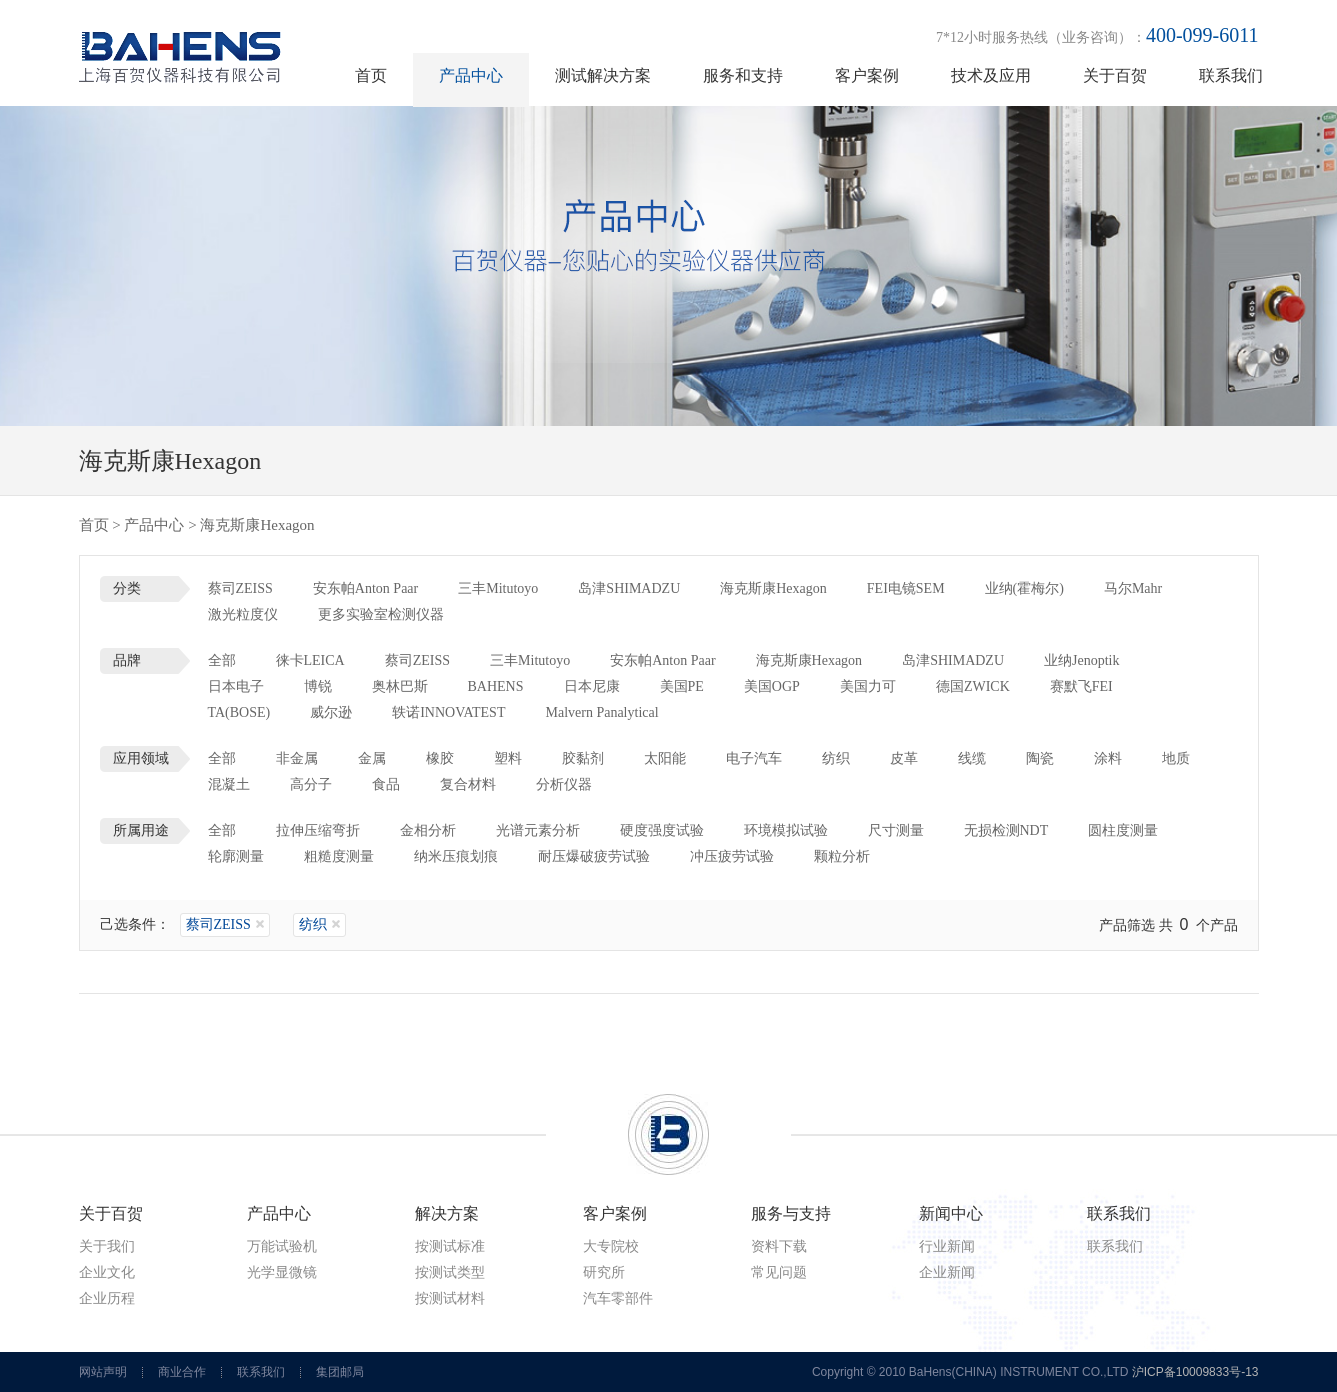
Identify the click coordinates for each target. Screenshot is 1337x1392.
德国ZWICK (973, 686)
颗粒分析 (842, 856)
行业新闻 (947, 1246)
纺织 (836, 758)
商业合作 (182, 1372)
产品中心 (471, 75)
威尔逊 (331, 712)
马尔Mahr (1133, 588)
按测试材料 (450, 1298)
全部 (222, 660)
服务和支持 (743, 75)
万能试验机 (282, 1246)
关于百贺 (1115, 75)
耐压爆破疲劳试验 (594, 856)
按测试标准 (450, 1246)
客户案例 (867, 75)
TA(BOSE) (239, 712)
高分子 (311, 784)
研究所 (604, 1272)
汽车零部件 (618, 1298)
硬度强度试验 (662, 830)
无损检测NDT (1006, 830)
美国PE (682, 686)
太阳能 (665, 758)
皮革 (904, 758)
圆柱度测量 (1123, 830)
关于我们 (107, 1246)
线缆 (972, 758)
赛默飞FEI (1081, 686)
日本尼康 (592, 686)
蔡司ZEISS (240, 588)
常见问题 (779, 1272)
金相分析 (428, 830)
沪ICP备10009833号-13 (1195, 1372)
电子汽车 (754, 758)
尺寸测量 (896, 830)
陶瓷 (1040, 758)
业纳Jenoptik (1081, 660)
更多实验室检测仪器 (381, 614)
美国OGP (772, 686)
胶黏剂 (583, 758)
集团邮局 (340, 1372)
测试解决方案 (603, 75)
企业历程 (107, 1298)
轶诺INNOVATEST (448, 712)
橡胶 (440, 758)
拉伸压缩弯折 (318, 830)
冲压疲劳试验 (732, 856)
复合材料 (468, 784)
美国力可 (868, 686)
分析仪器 (564, 784)
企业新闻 (947, 1272)
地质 (1176, 758)
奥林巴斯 (400, 686)
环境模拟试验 (786, 830)
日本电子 (236, 686)
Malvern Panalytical (601, 712)
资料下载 (779, 1246)
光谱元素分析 (538, 830)
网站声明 (103, 1372)
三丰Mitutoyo (498, 588)
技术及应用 (991, 75)
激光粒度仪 (243, 614)
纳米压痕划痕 (456, 856)
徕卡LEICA (310, 660)
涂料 (1108, 758)
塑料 (508, 758)
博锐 (318, 686)
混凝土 (229, 784)
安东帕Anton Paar (365, 588)
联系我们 (1231, 75)
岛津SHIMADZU (629, 588)
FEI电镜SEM (906, 588)
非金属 (297, 758)
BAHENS (496, 686)
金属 (372, 758)
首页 (371, 75)
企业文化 (107, 1272)
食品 (386, 784)
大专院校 (611, 1246)
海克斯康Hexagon (773, 588)
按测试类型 (450, 1272)
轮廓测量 (236, 856)
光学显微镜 (282, 1272)
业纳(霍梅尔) (1024, 588)
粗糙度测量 (339, 856)
